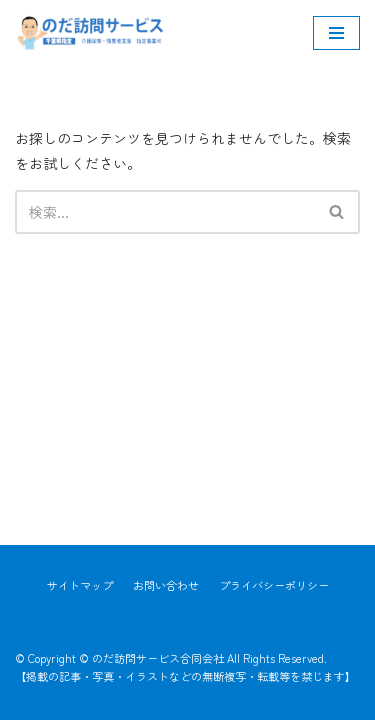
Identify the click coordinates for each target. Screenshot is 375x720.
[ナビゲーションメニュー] (336, 33)
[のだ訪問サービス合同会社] (90, 33)
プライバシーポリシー (274, 585)
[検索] (165, 212)
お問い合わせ (166, 585)
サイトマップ (80, 585)
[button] (336, 211)
